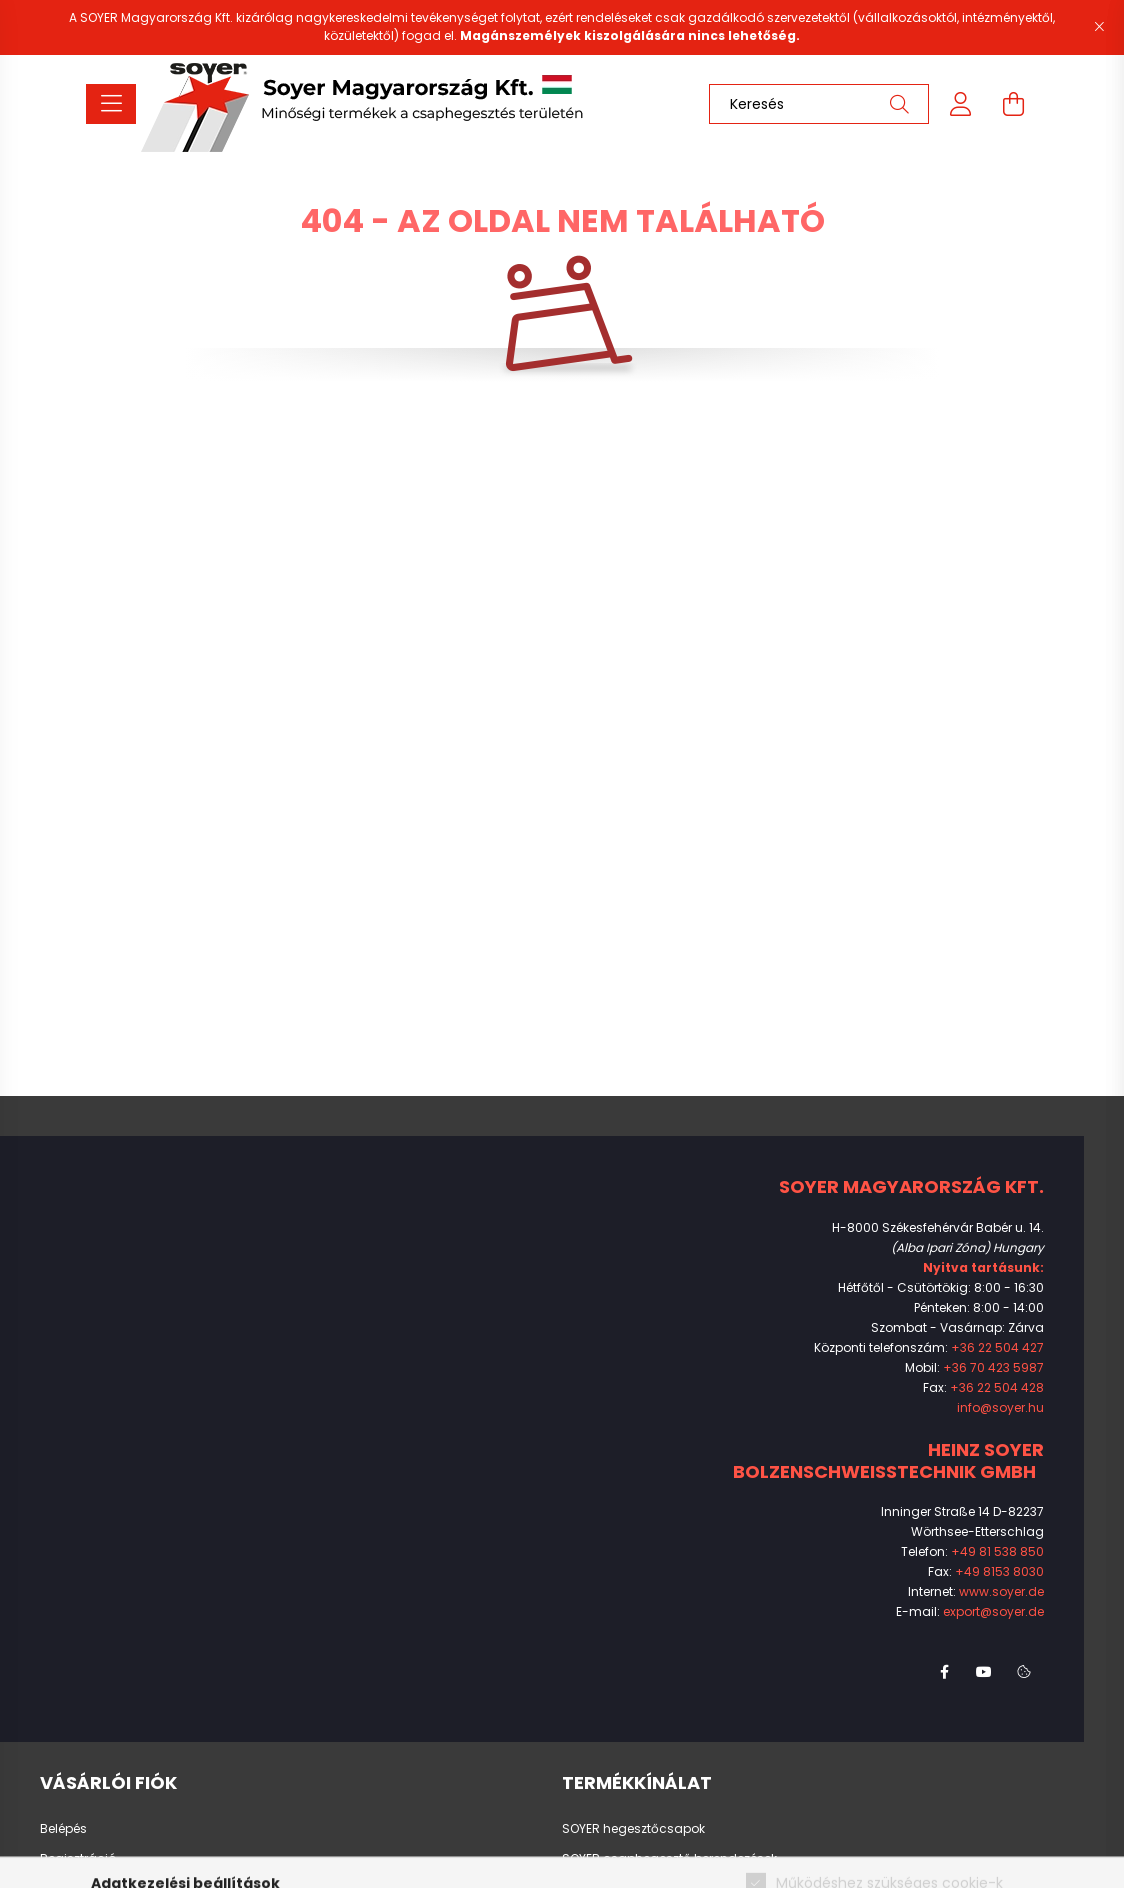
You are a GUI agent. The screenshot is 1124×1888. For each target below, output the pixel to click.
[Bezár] (1099, 27)
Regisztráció (78, 1859)
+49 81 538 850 (997, 1551)
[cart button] (1013, 104)
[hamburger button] (111, 104)
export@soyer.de (993, 1611)
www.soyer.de (1001, 1591)
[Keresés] (819, 104)
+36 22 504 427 (997, 1347)
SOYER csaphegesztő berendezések (669, 1859)
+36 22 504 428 (997, 1387)
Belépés (63, 1829)
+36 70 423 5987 (993, 1367)
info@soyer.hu (1000, 1407)
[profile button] (961, 104)
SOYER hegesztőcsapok (633, 1829)
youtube (984, 1672)
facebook (944, 1672)
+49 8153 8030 (999, 1571)
